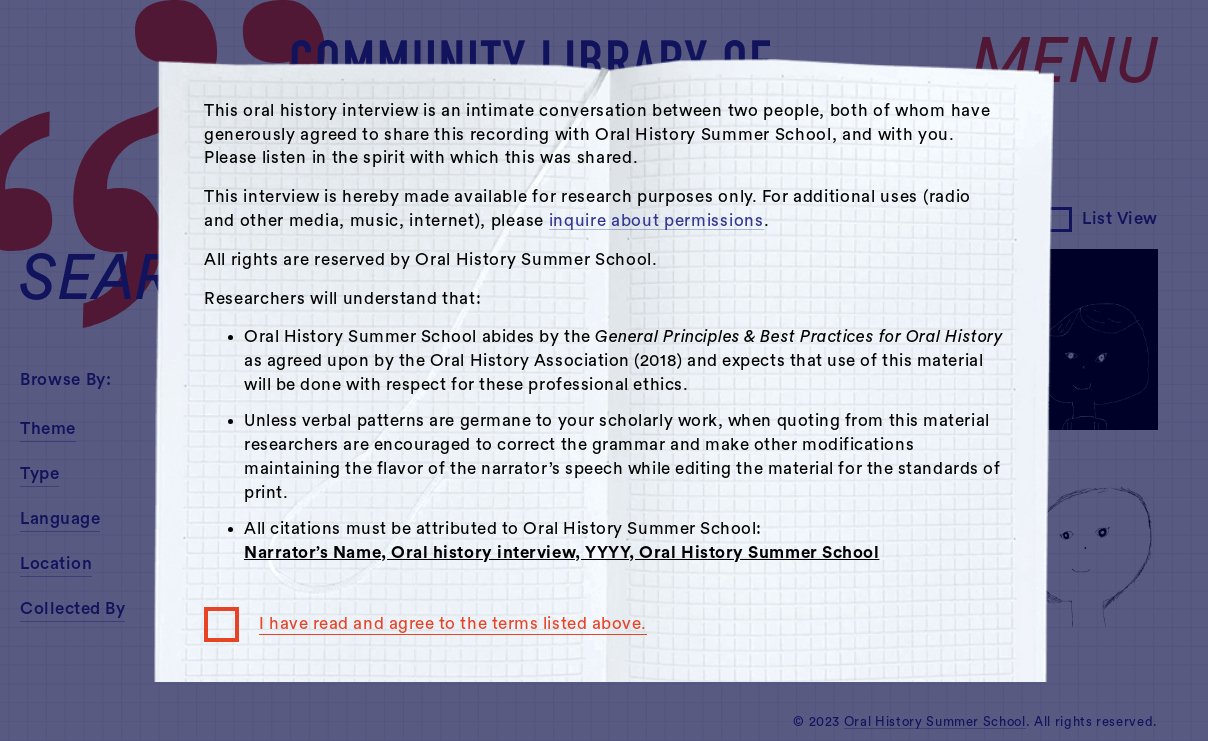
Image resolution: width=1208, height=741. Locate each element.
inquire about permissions (656, 220)
